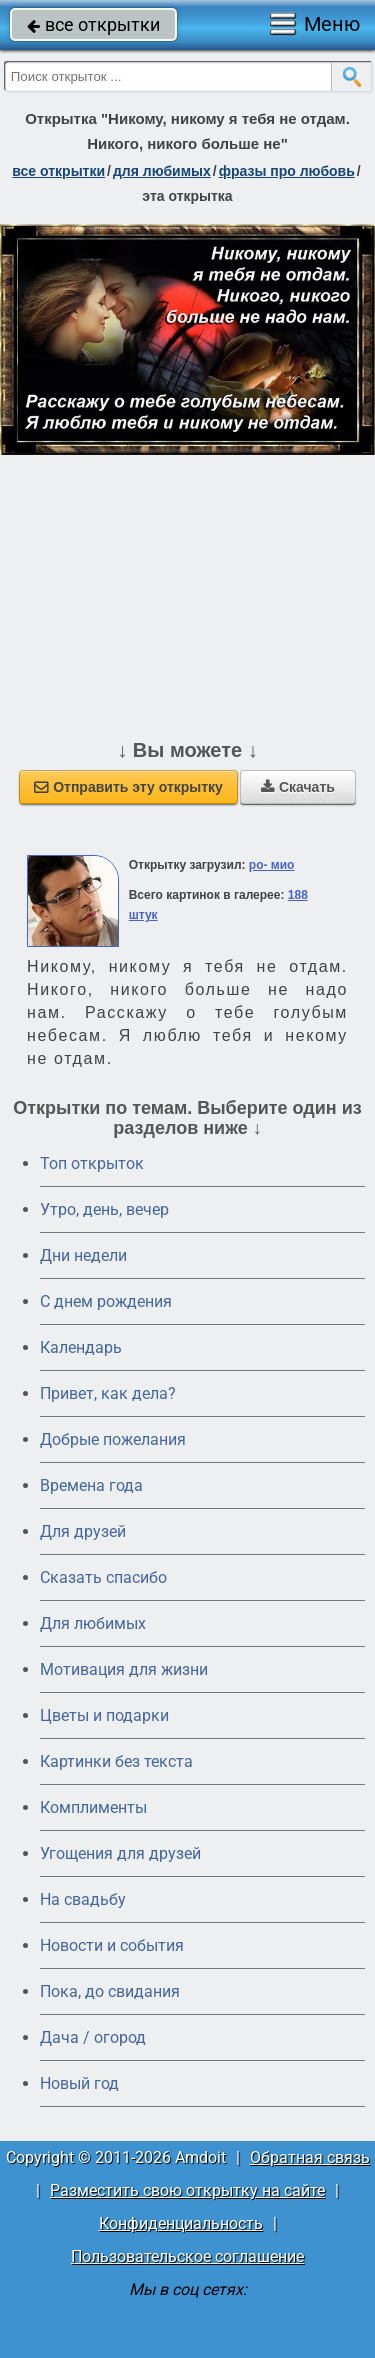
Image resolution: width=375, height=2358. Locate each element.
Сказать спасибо (103, 1577)
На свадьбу (83, 1899)
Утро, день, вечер (104, 1209)
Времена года (91, 1485)
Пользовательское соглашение (187, 2256)
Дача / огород (93, 2037)
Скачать (298, 787)
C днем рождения (106, 1301)
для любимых (162, 171)
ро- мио (272, 865)
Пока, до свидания (110, 1991)
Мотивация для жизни (124, 1669)
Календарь (81, 1347)
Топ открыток (92, 1163)
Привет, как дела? (108, 1393)
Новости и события (112, 1945)
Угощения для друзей (120, 1853)
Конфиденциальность (181, 2223)
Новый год (79, 2083)
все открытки (93, 24)
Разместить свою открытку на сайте (187, 2190)
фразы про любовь (287, 171)
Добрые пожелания (113, 1439)
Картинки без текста (116, 1761)
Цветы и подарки (104, 1715)
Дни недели (83, 1255)
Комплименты (93, 1807)
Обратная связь (310, 2157)
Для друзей (83, 1531)
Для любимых (93, 1623)
